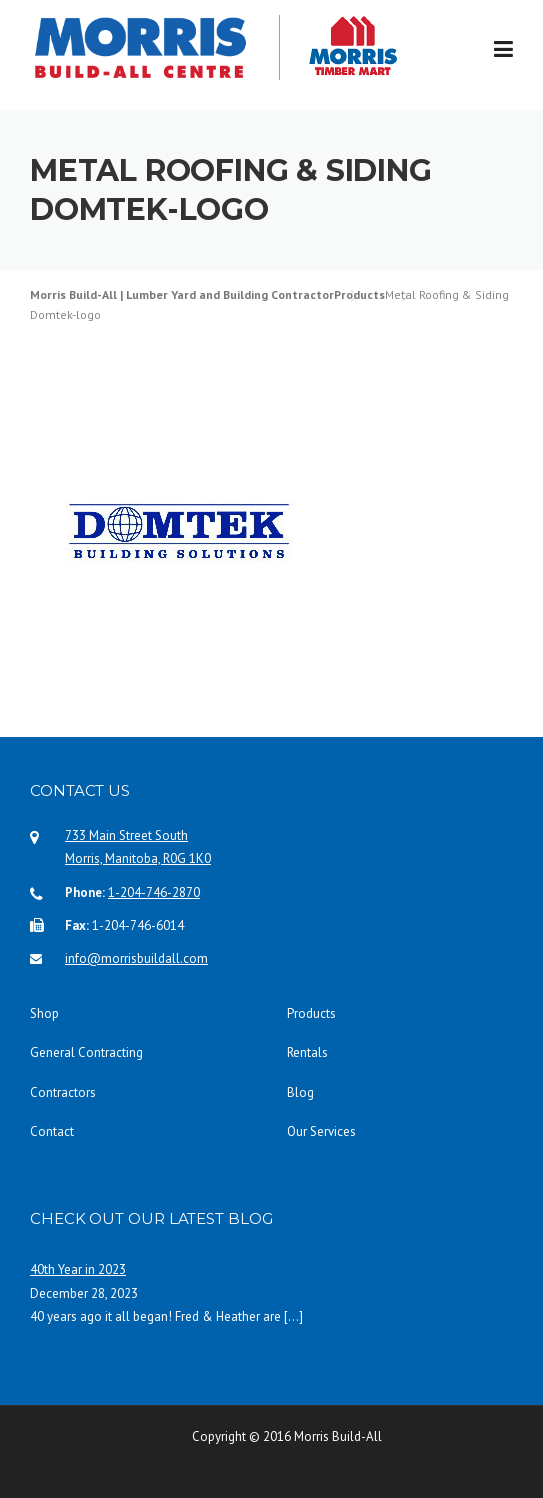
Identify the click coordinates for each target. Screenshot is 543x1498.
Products (311, 1013)
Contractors (63, 1092)
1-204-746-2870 (154, 892)
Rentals (307, 1052)
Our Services (321, 1131)
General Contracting (86, 1052)
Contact (52, 1131)
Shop (44, 1013)
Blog (300, 1092)
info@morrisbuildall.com (136, 958)
